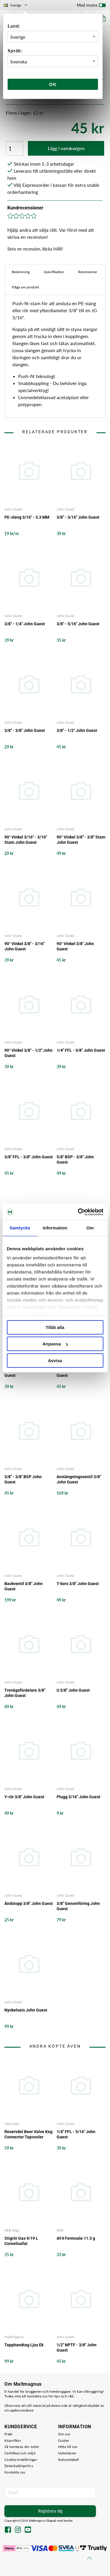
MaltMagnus (14, 2337)
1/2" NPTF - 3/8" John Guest (77, 1373)
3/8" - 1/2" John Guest (77, 730)
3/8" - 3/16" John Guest (78, 517)
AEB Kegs (11, 2230)
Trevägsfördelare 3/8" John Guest (24, 1693)
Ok (53, 84)
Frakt (8, 2434)
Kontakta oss (15, 2472)
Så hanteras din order (21, 2446)
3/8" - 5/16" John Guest (78, 623)
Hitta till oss (67, 2446)
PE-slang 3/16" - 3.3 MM (26, 517)
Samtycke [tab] (19, 1227)
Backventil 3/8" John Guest (23, 1586)
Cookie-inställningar (20, 2459)
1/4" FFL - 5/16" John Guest (76, 2134)
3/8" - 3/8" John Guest (24, 730)
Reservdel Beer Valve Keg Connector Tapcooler (28, 2134)
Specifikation (54, 272)
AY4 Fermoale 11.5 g (76, 2238)
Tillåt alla (55, 1327)
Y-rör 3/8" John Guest (24, 1796)
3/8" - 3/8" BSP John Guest (23, 1479)
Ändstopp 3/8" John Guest (28, 1903)
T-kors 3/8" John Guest (78, 1583)
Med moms (91, 6)
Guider (63, 2440)
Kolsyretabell (68, 2459)
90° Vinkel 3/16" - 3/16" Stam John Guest (25, 840)
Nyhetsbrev (67, 2453)
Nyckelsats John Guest (25, 2010)
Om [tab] (90, 1227)
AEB (60, 2230)
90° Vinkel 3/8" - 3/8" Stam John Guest (81, 840)
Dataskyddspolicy (18, 2466)
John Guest (13, 509)
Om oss (64, 2434)
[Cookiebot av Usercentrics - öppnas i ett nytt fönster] (78, 1212)
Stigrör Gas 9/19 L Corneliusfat (21, 2241)
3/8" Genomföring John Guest (78, 1906)
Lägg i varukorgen (66, 148)
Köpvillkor (12, 2440)
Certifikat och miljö (19, 2453)
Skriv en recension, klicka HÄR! (35, 248)
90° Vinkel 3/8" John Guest (75, 946)
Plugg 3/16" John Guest (78, 1796)
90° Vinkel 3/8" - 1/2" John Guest (28, 1053)
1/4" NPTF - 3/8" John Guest (24, 1373)
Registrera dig (50, 2510)
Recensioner (87, 272)
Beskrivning (21, 272)
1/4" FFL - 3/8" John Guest (81, 1050)
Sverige (16, 5)
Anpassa (55, 1343)
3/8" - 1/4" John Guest (24, 623)
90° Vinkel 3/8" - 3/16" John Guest (24, 946)
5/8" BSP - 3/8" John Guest (75, 1160)
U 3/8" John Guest (73, 1690)
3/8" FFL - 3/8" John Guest (28, 1157)
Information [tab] (55, 1227)
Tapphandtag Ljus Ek (23, 2345)
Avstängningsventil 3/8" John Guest (79, 1479)
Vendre (68, 2520)
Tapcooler (12, 2123)
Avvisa (55, 1360)
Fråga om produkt (25, 287)
